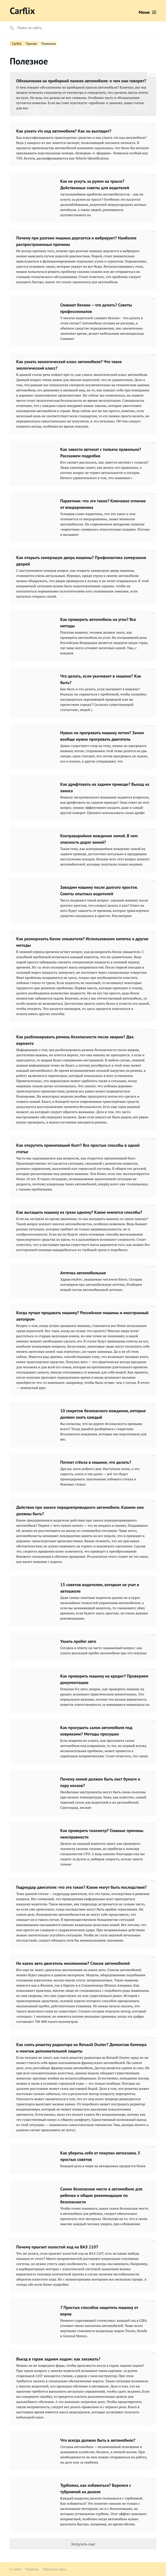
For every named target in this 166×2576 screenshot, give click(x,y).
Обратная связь (54, 2569)
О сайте (15, 2569)
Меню (147, 12)
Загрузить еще (83, 2544)
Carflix (22, 10)
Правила (32, 2569)
